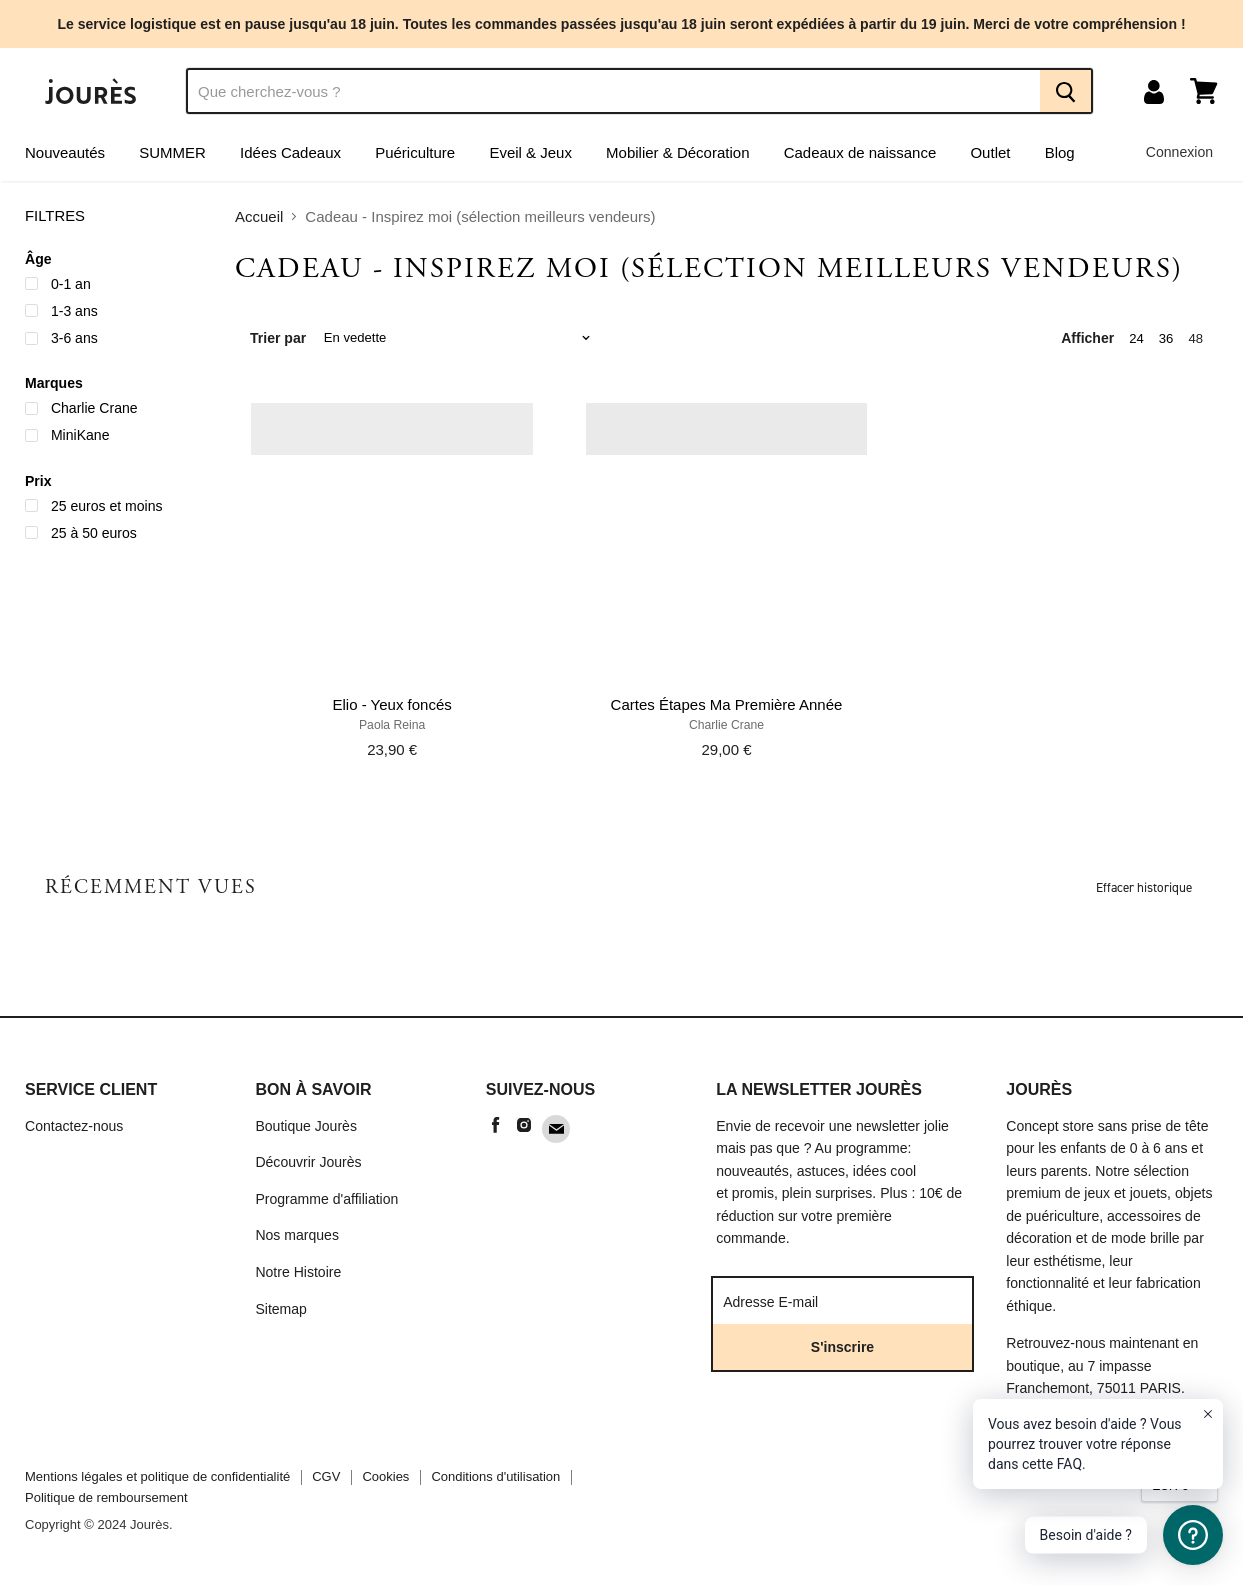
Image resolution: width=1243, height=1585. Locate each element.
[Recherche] (613, 91)
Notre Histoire (298, 1272)
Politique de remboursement (106, 1497)
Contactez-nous (74, 1126)
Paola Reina (392, 725)
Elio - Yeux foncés (392, 704)
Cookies (385, 1476)
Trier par (278, 338)
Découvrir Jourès (308, 1162)
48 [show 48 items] (1195, 338)
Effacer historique (1144, 887)
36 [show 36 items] (1166, 338)
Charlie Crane (726, 725)
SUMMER (172, 152)
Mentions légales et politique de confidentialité (157, 1476)
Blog (1060, 152)
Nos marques (297, 1235)
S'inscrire (842, 1347)
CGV (326, 1476)
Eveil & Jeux (530, 152)
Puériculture (415, 152)
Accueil (259, 216)
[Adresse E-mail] (835, 1301)
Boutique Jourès (306, 1126)
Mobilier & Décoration (677, 152)
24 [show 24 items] (1136, 338)
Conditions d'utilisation (495, 1476)
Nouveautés (65, 152)
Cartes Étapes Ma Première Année (727, 704)
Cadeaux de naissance (860, 152)
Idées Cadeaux (290, 152)
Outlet (990, 152)
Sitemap (281, 1309)
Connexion (1179, 152)
